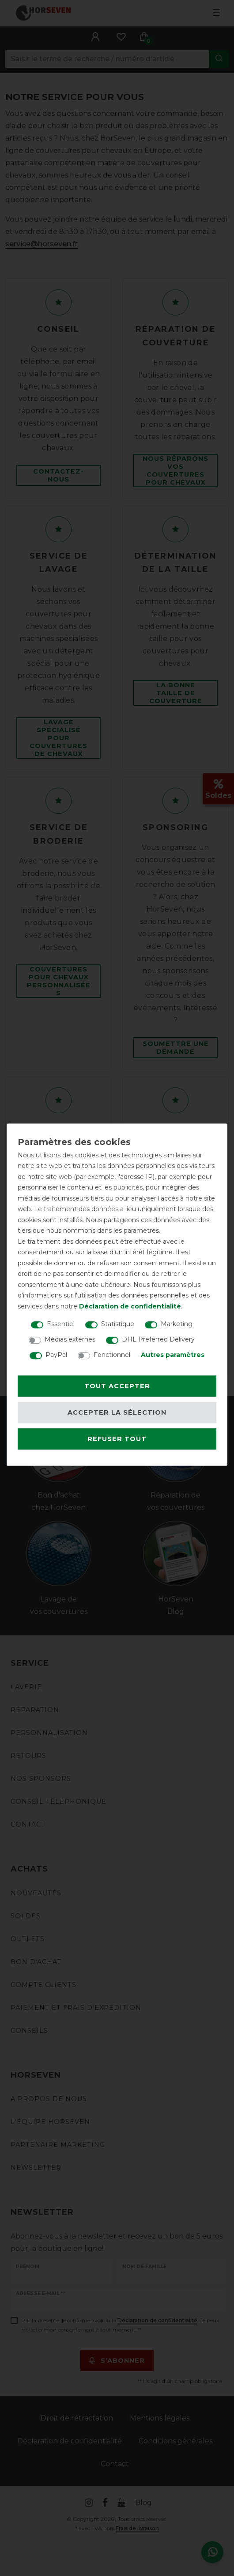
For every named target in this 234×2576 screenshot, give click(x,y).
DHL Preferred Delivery (158, 1339)
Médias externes (70, 1339)
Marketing (176, 1324)
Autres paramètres (172, 1355)
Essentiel (61, 1324)
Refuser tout (117, 1439)
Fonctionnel (112, 1355)
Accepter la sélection (117, 1412)
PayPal (56, 1355)
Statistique (117, 1324)
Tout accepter (117, 1386)
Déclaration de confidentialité (130, 1306)
